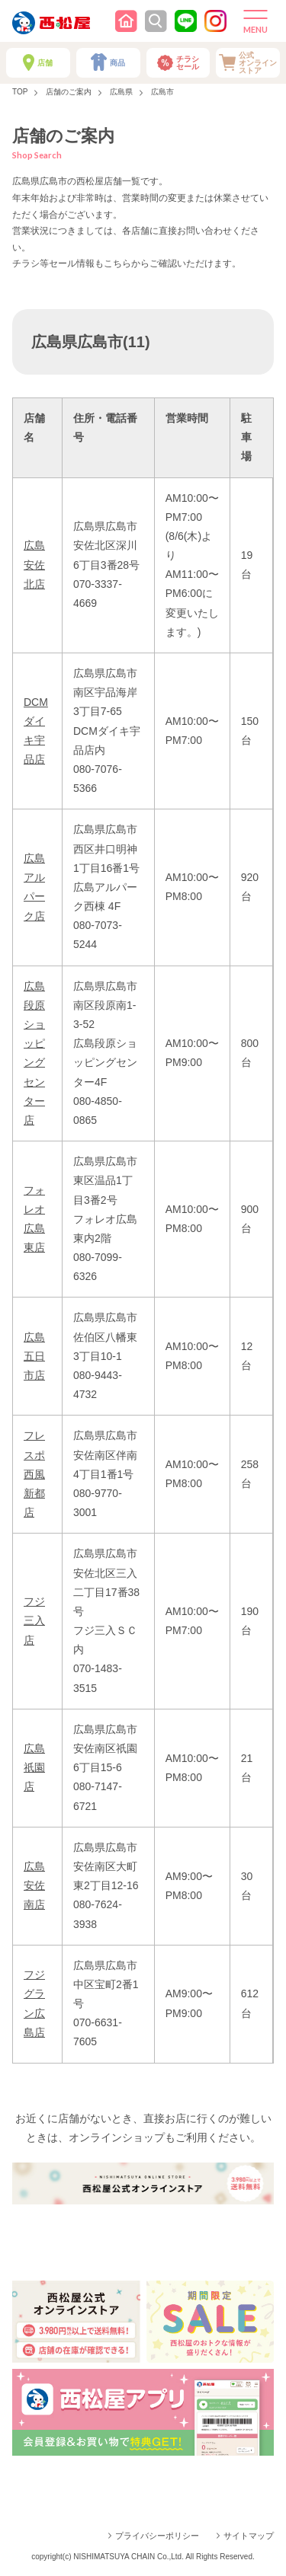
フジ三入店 (34, 1620)
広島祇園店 (34, 1767)
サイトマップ (248, 2535)
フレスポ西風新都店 (34, 1473)
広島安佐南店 (34, 1885)
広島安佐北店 (34, 564)
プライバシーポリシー (157, 2535)
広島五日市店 (34, 1356)
